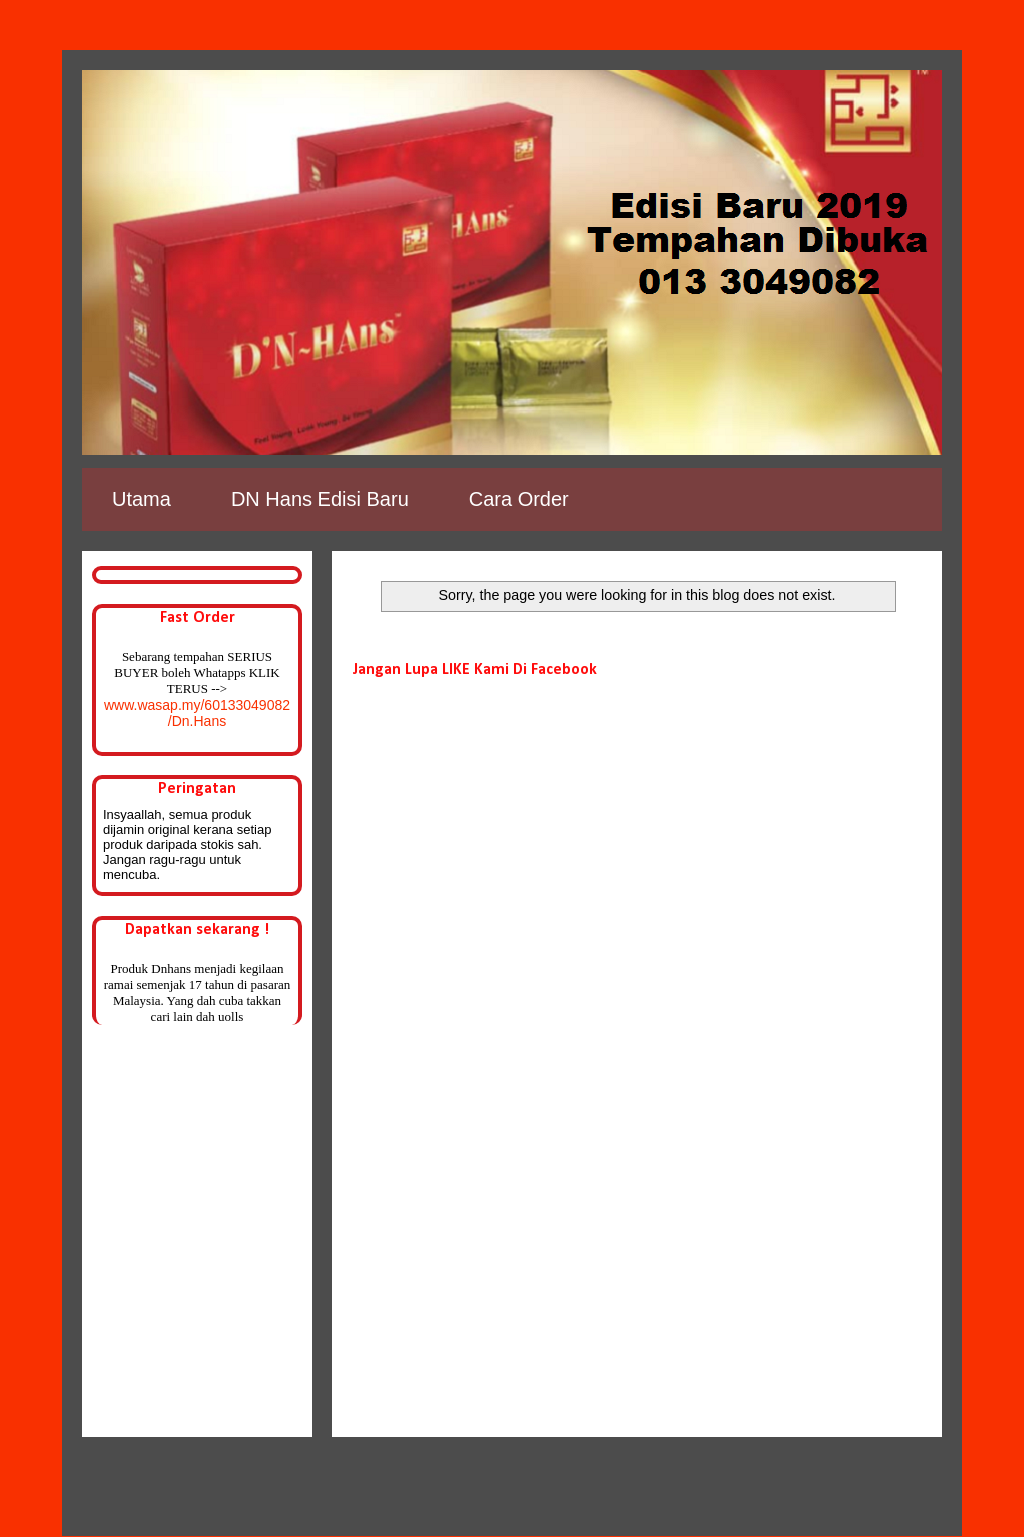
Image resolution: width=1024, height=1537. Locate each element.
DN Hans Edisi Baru (320, 499)
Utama (141, 499)
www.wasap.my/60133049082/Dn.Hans (197, 713)
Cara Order (519, 499)
